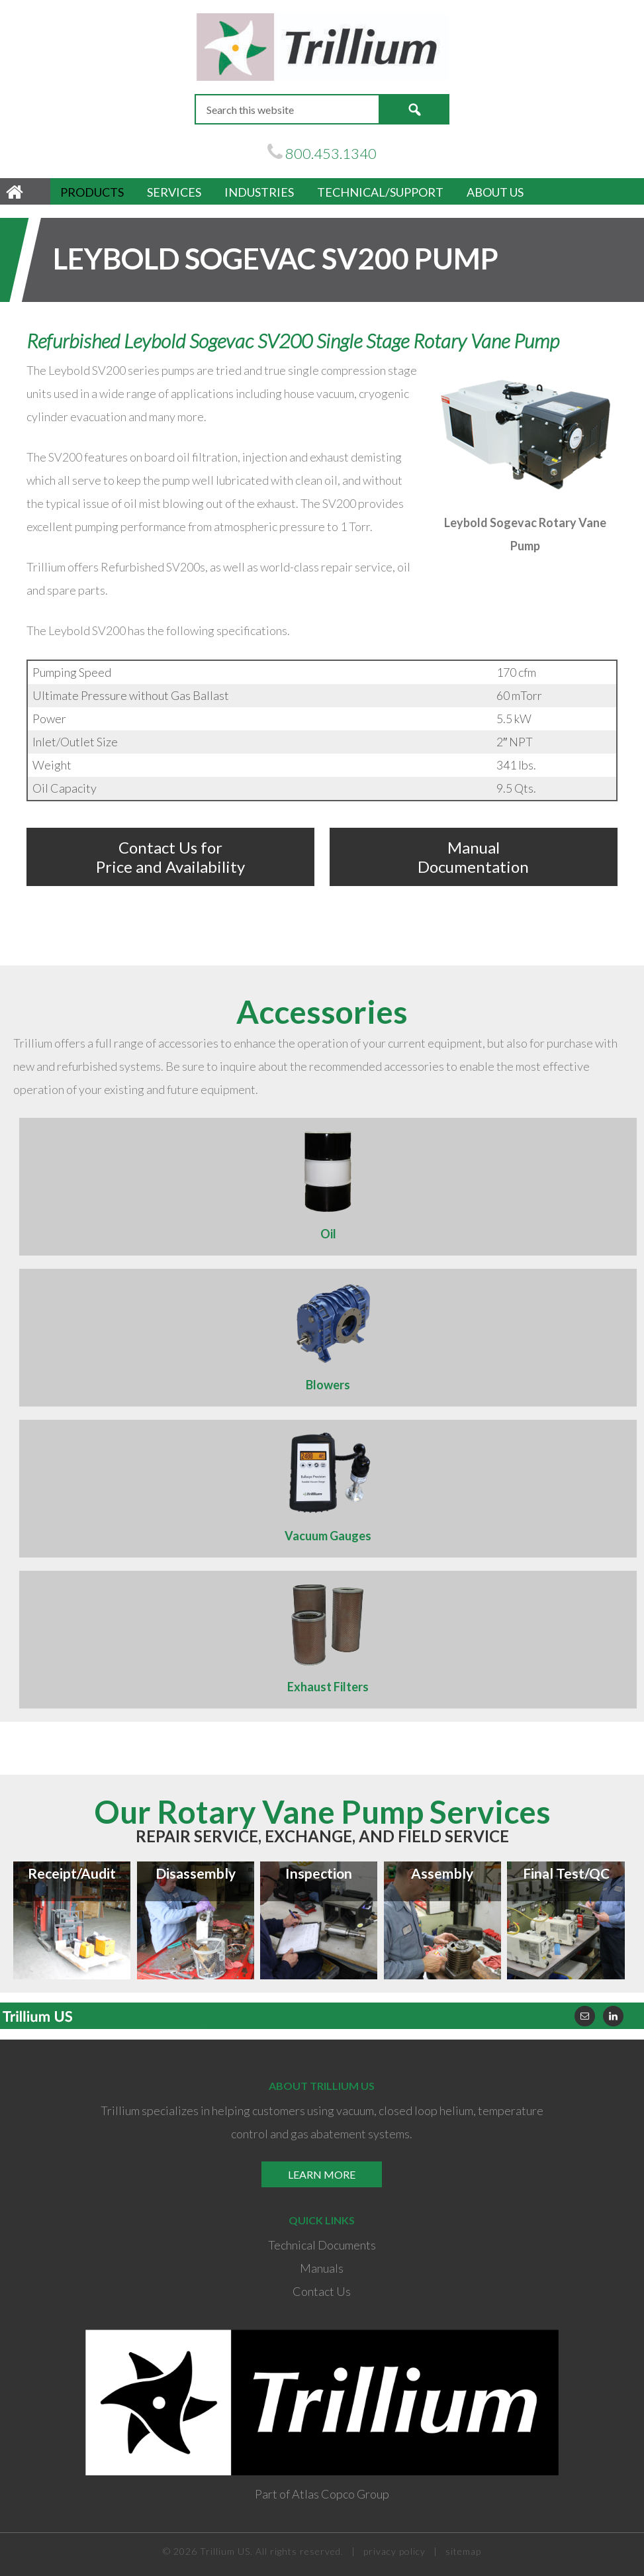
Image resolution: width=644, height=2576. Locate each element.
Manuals (322, 2268)
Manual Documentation (473, 857)
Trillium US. (226, 2551)
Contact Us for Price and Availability (170, 857)
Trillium (322, 47)
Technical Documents (322, 2245)
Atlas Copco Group (340, 2494)
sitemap (463, 2551)
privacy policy (394, 2551)
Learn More (321, 2174)
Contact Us (322, 2291)
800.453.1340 (331, 153)
